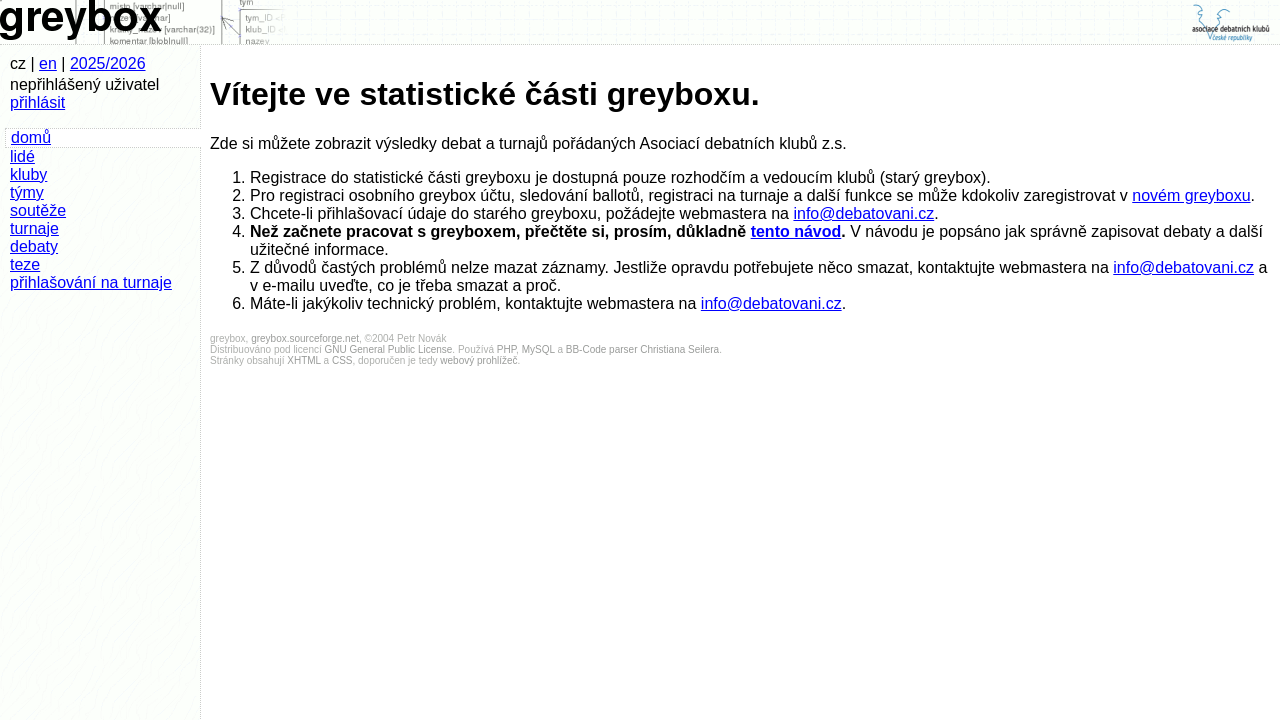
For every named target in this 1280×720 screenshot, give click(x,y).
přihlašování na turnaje (91, 282)
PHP (506, 349)
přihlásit (37, 102)
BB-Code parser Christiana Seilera (642, 349)
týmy (27, 192)
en (48, 63)
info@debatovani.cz (863, 213)
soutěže (38, 210)
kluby (28, 174)
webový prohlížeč (478, 360)
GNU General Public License (389, 349)
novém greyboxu (1191, 195)
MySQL (538, 349)
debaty (34, 246)
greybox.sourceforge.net (305, 338)
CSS (342, 360)
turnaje (34, 228)
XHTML (304, 360)
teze (25, 264)
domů (31, 137)
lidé (22, 156)
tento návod (796, 231)
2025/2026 (108, 63)
